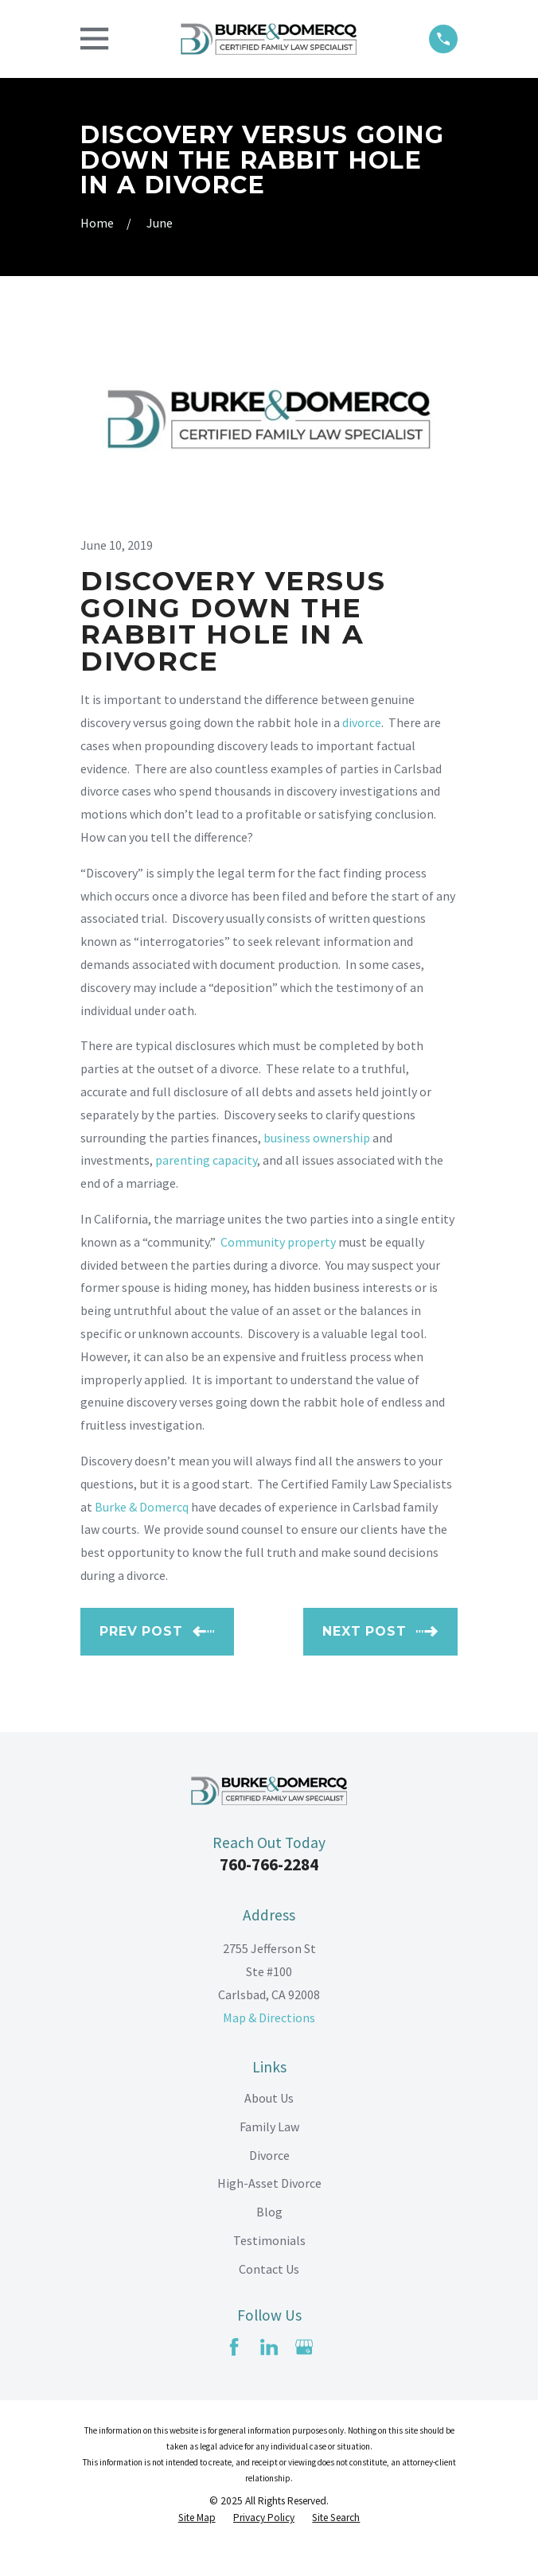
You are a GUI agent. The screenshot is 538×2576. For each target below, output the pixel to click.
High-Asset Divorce (269, 2183)
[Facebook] (234, 2347)
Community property (278, 1242)
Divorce (269, 2155)
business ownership (316, 1138)
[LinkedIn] (269, 2347)
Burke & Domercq (142, 1507)
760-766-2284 (269, 1864)
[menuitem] (197, 2518)
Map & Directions (269, 2017)
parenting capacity (206, 1160)
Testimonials (269, 2240)
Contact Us (269, 2269)
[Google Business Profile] (304, 2347)
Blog (269, 2212)
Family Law (269, 2126)
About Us (269, 2098)
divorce (361, 722)
